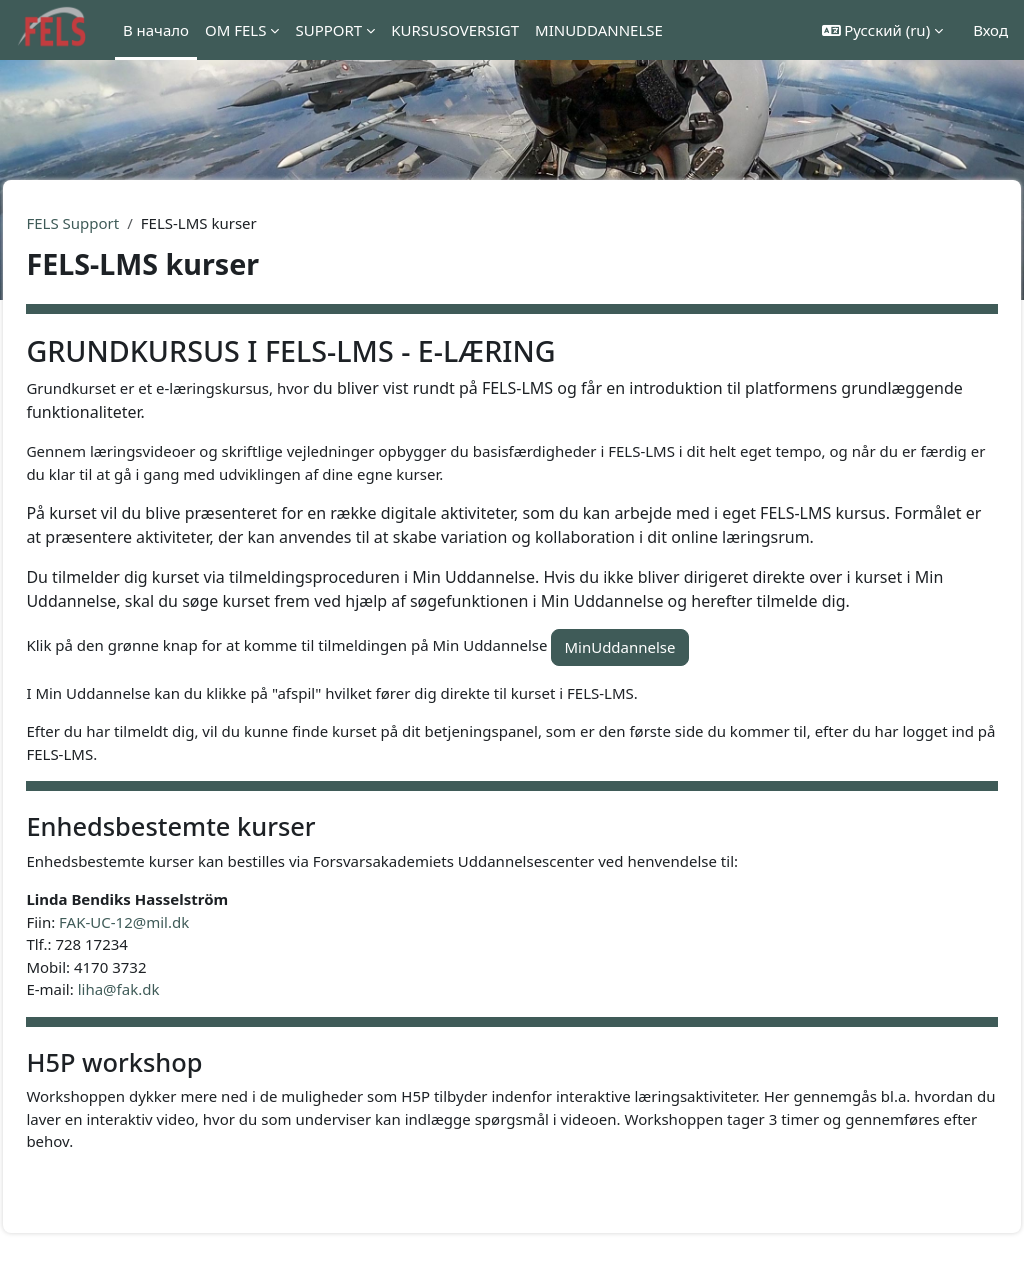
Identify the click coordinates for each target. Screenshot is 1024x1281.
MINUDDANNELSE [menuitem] (599, 30)
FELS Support (117, 223)
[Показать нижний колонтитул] (976, 1233)
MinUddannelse (664, 671)
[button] (883, 30)
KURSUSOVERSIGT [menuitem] (455, 30)
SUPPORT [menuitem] (328, 30)
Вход (990, 30)
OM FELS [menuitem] (235, 30)
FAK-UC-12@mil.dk (169, 946)
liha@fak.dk (163, 1013)
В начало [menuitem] (156, 30)
